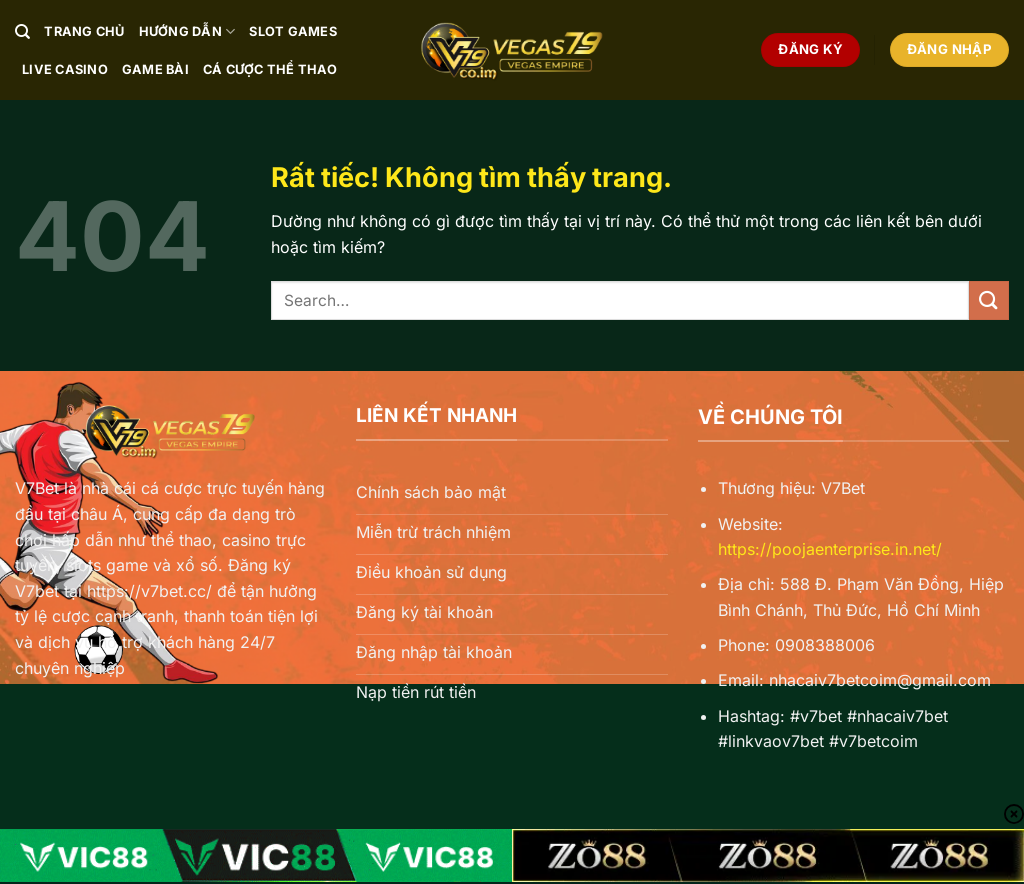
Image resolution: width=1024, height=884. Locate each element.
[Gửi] (989, 300)
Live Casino (65, 69)
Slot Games (293, 31)
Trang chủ (84, 31)
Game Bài (155, 69)
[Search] (22, 32)
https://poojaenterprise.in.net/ (830, 549)
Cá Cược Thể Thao (270, 69)
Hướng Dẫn (187, 31)
